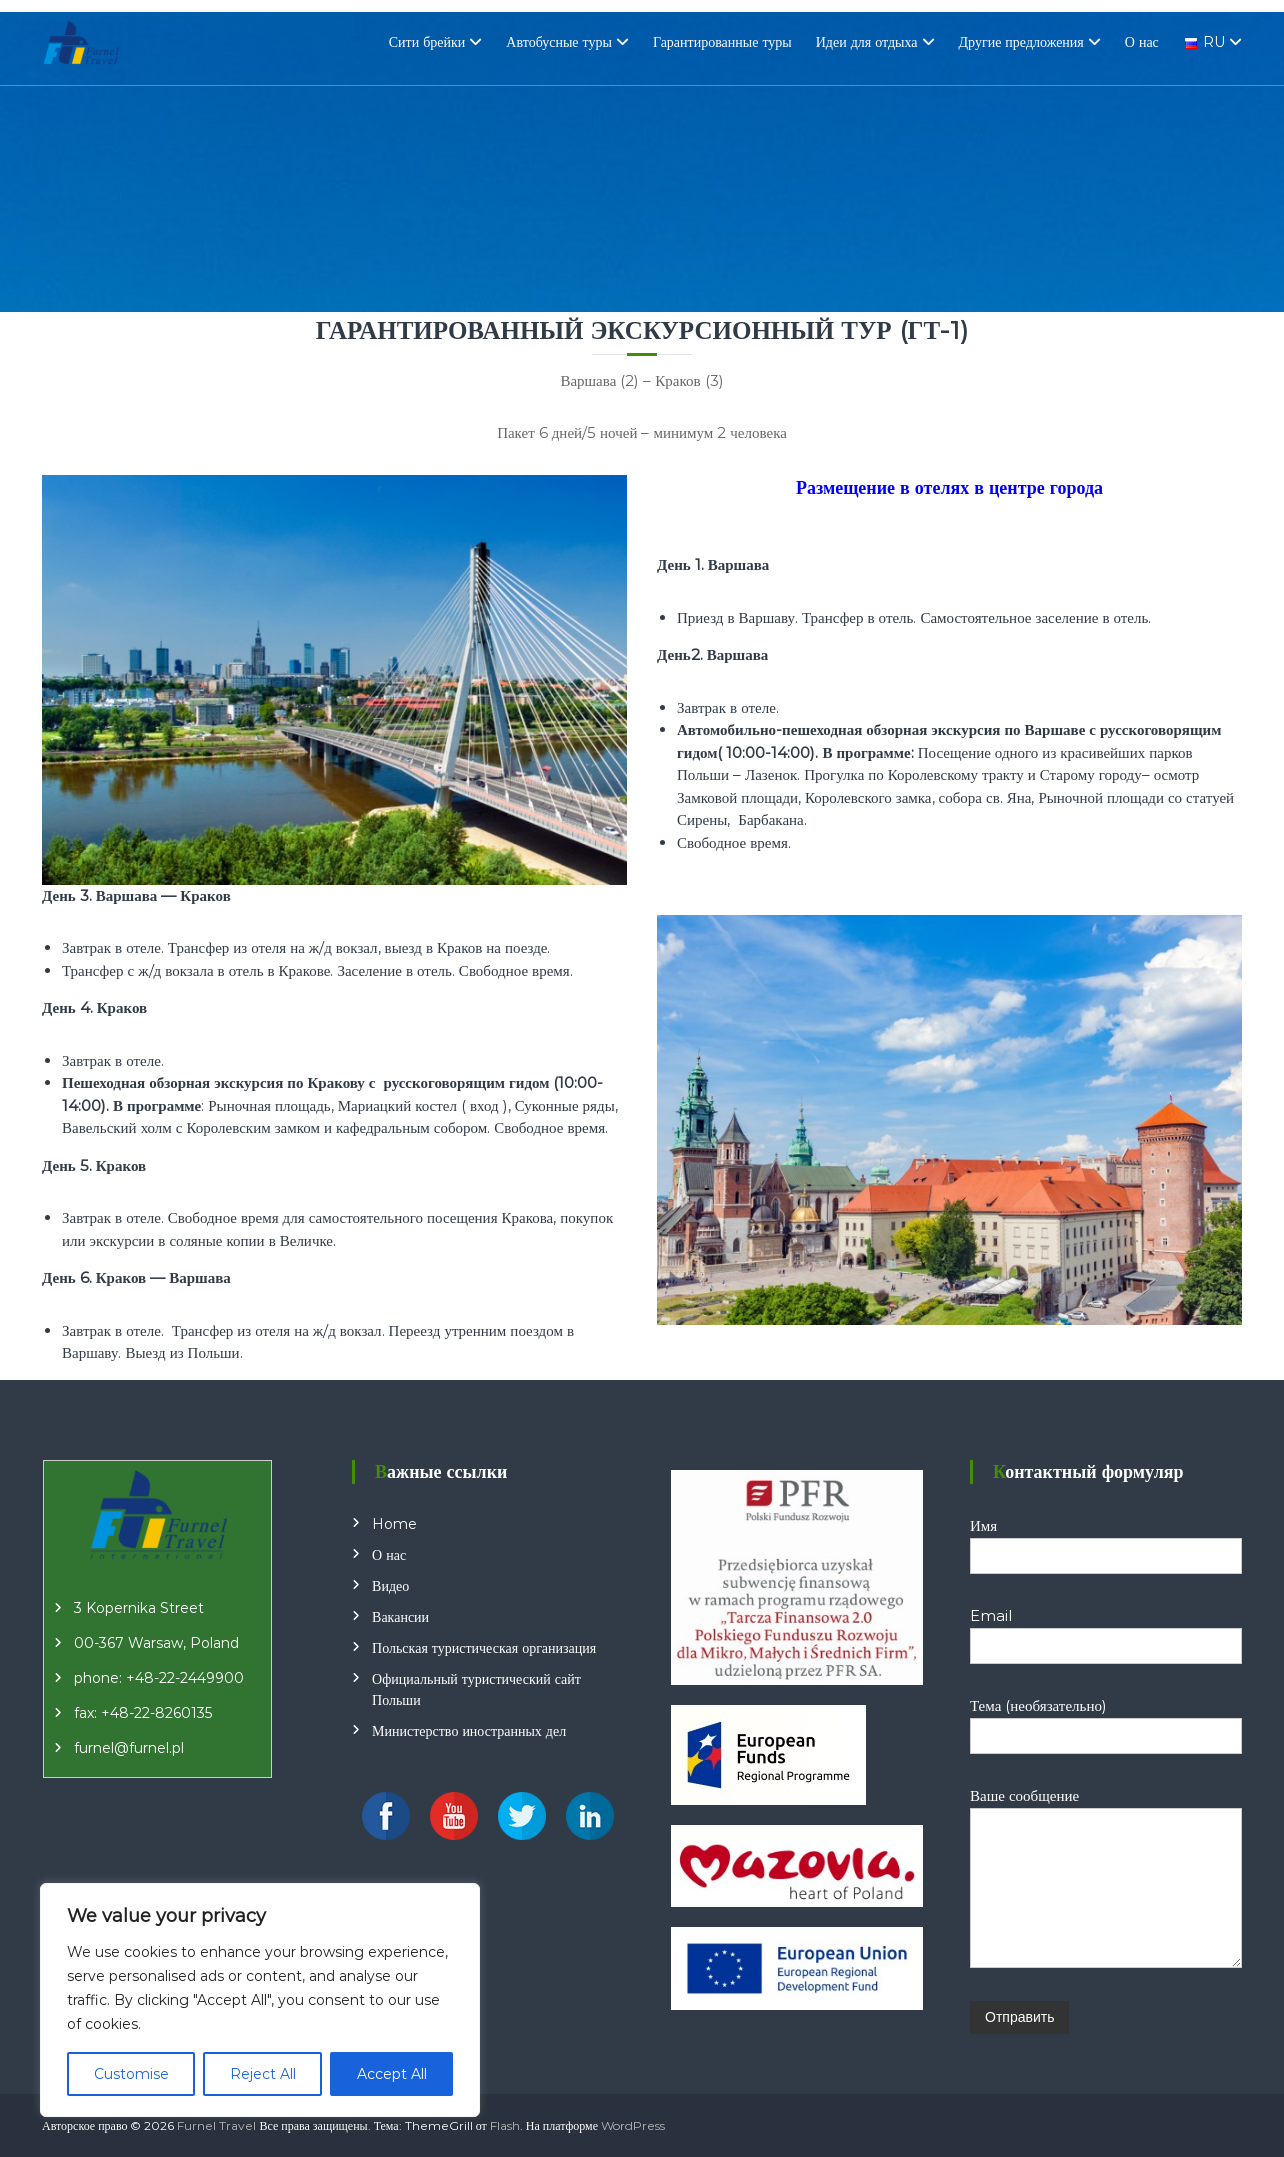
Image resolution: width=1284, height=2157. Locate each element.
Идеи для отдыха (867, 42)
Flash (505, 2125)
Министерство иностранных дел (469, 1731)
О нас (1142, 42)
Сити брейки (427, 42)
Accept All (392, 2074)
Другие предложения (1021, 42)
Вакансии (400, 1617)
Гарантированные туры (722, 42)
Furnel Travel (216, 2125)
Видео (390, 1586)
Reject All (263, 2074)
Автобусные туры (559, 42)
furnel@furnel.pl (129, 1748)
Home (394, 1524)
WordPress (633, 2125)
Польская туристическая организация (484, 1648)
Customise (131, 2074)
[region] (260, 2000)
